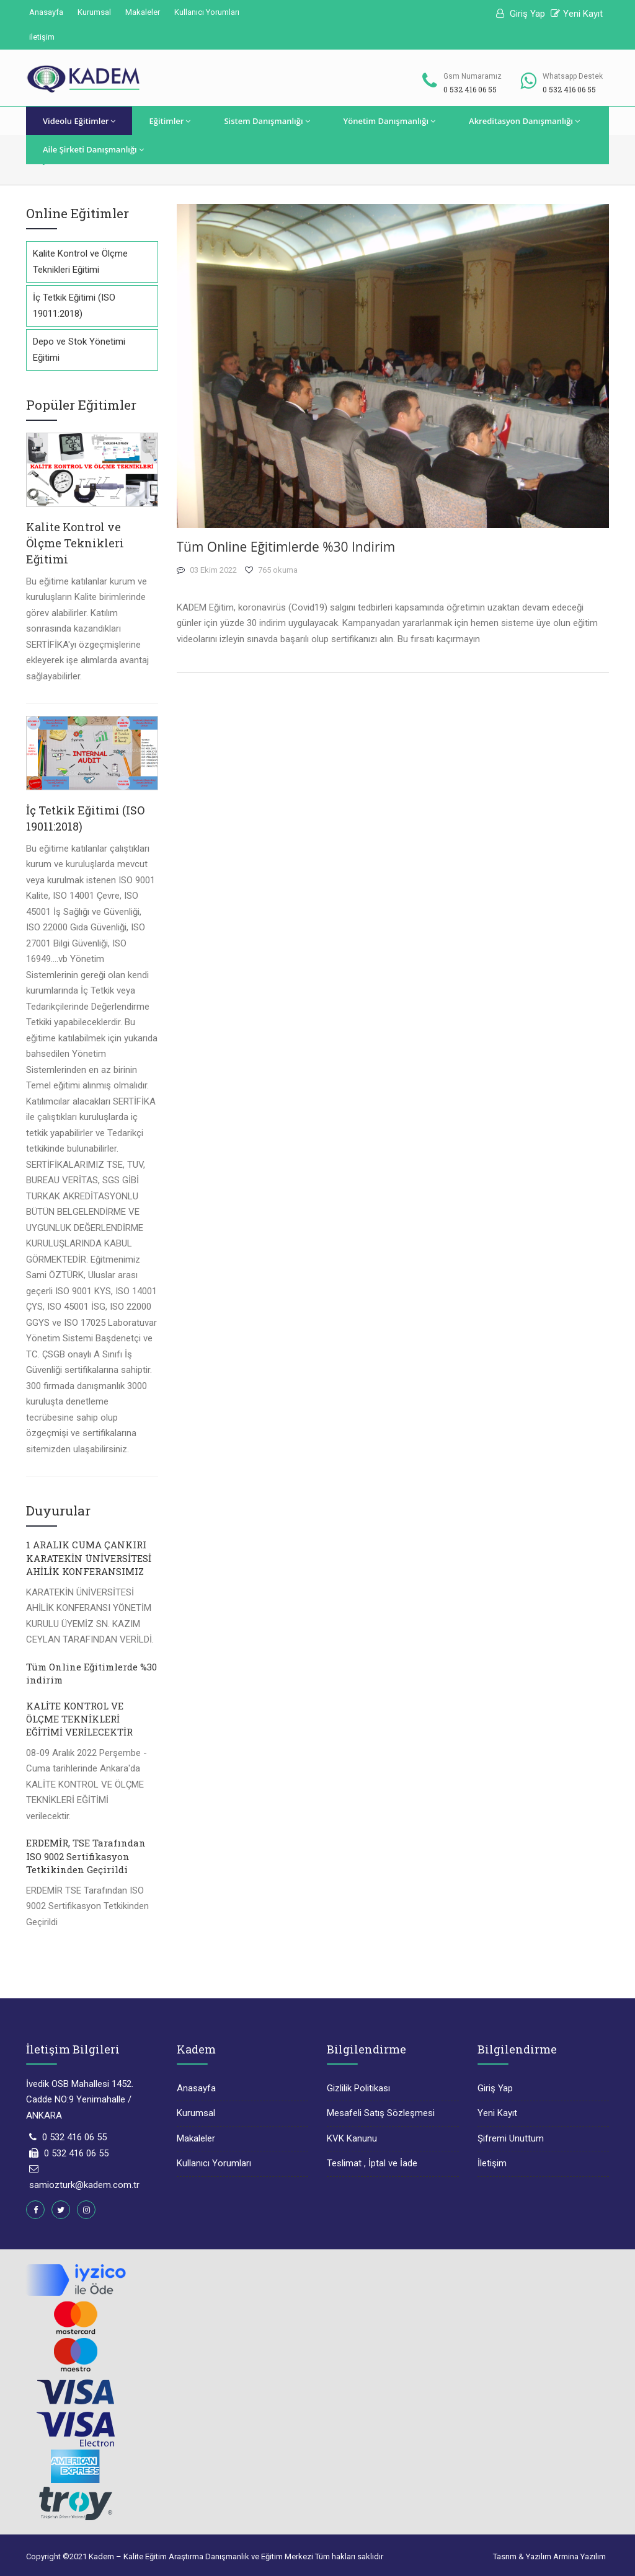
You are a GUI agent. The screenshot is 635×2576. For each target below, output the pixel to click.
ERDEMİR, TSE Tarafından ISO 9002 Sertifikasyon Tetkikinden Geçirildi (86, 1856)
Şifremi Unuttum (510, 2138)
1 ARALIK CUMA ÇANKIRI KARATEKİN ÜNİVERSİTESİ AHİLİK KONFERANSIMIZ (88, 1557)
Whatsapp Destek (573, 76)
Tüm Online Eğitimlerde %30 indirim (286, 546)
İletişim (492, 2163)
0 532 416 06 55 (74, 2137)
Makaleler (142, 12)
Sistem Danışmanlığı (266, 120)
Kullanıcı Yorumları (206, 12)
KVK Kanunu (352, 2138)
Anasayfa (46, 12)
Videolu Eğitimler (79, 120)
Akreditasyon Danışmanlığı (524, 120)
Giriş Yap (520, 13)
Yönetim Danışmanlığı (389, 120)
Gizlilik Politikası (358, 2088)
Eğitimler (169, 120)
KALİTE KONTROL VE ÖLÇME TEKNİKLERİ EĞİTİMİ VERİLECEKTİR (79, 1719)
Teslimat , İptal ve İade (372, 2163)
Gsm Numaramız (472, 76)
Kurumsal (94, 12)
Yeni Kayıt (577, 13)
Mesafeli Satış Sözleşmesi (381, 2113)
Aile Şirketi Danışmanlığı (93, 149)
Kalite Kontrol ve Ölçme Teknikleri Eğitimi (75, 542)
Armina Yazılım (579, 2556)
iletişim (42, 37)
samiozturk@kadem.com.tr (84, 2184)
